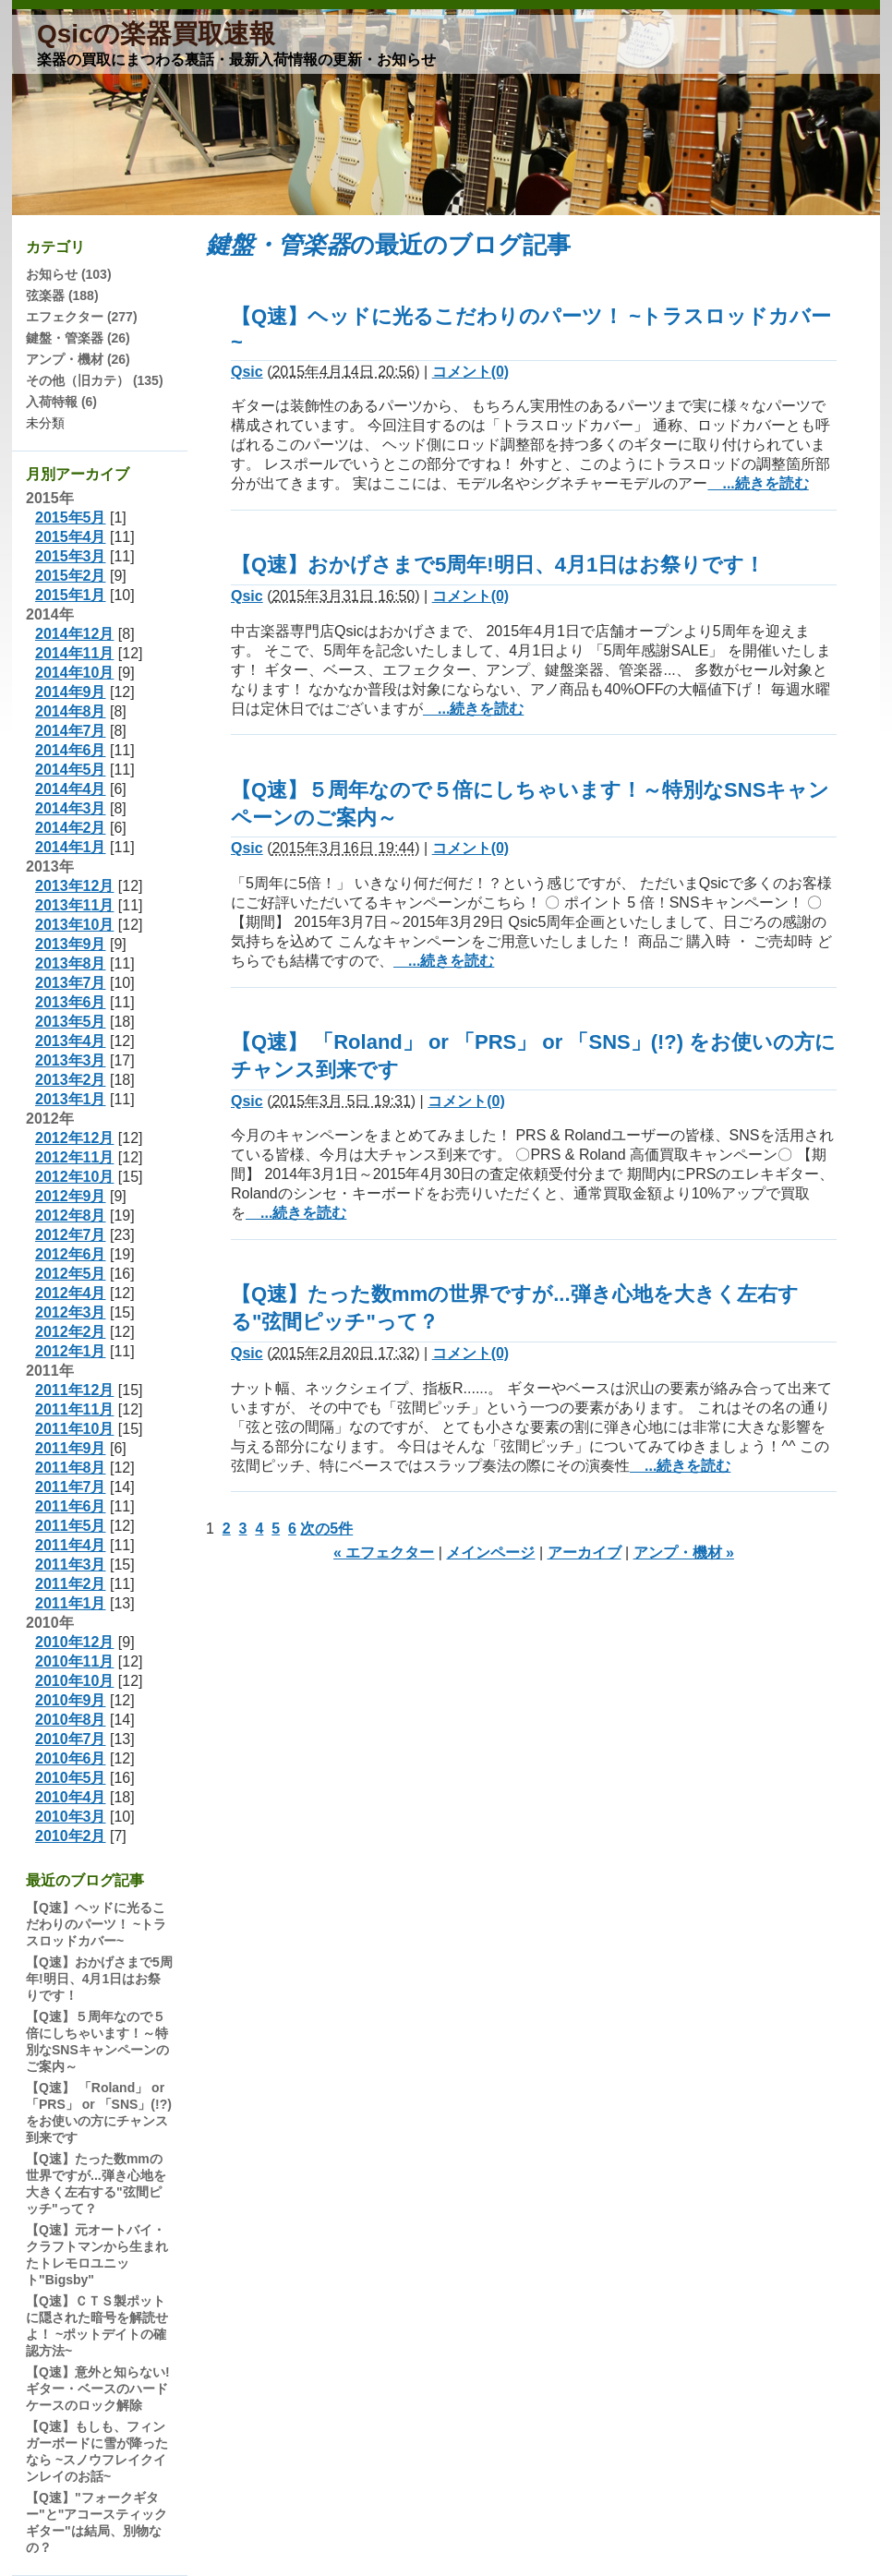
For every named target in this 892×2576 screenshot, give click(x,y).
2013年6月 (70, 1002)
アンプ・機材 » (683, 1552)
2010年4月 (70, 1797)
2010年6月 (70, 1758)
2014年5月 (70, 769)
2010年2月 (70, 1836)
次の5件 (326, 1528)
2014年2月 (70, 828)
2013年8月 (70, 963)
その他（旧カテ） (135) (94, 380)
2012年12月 (74, 1138)
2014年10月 (74, 672)
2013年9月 (70, 944)
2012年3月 (70, 1312)
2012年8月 (70, 1215)
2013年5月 (70, 1021)
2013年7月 (70, 983)
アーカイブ (584, 1552)
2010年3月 (70, 1816)
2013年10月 (74, 925)
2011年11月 (74, 1409)
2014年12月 (74, 634)
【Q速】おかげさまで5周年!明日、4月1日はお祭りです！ (498, 564)
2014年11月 (74, 653)
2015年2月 (70, 576)
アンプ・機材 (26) (78, 359)
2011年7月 (70, 1487)
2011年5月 (70, 1526)
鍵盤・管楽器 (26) (78, 338)
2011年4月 (70, 1545)
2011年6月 (70, 1506)
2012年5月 (70, 1274)
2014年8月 (70, 711)
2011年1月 (70, 1603)
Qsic (247, 371)
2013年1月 (70, 1099)
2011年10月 (74, 1429)
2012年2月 (70, 1332)
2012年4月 (70, 1293)
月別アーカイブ (77, 474)
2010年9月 (70, 1700)
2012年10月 (74, 1177)
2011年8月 (70, 1467)
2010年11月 (74, 1661)
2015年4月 (70, 537)
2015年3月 (70, 556)
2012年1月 (70, 1351)
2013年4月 (70, 1041)
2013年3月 (70, 1060)
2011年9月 (70, 1448)
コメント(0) (471, 371)
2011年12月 (74, 1390)
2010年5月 (70, 1778)
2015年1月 (70, 595)
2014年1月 (70, 847)
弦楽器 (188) (62, 295)
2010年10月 (74, 1681)
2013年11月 (74, 905)
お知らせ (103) (69, 274)
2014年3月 (70, 808)
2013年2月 (70, 1080)
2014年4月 (70, 789)
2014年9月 (70, 692)
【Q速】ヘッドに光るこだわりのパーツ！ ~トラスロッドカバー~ (96, 1924)
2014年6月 (70, 750)
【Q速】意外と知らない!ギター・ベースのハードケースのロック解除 (98, 2389)
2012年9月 (70, 1196)
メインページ (490, 1552)
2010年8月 (70, 1719)
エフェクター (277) (82, 316)
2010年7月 (70, 1739)
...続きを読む (757, 483)
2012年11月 (74, 1157)
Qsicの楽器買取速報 (156, 33)
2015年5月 (70, 517)
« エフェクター (383, 1552)
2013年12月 (74, 886)
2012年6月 (70, 1254)
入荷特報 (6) (61, 401)
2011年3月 (70, 1564)
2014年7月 (70, 731)
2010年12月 (74, 1642)
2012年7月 (70, 1235)
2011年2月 (70, 1584)
